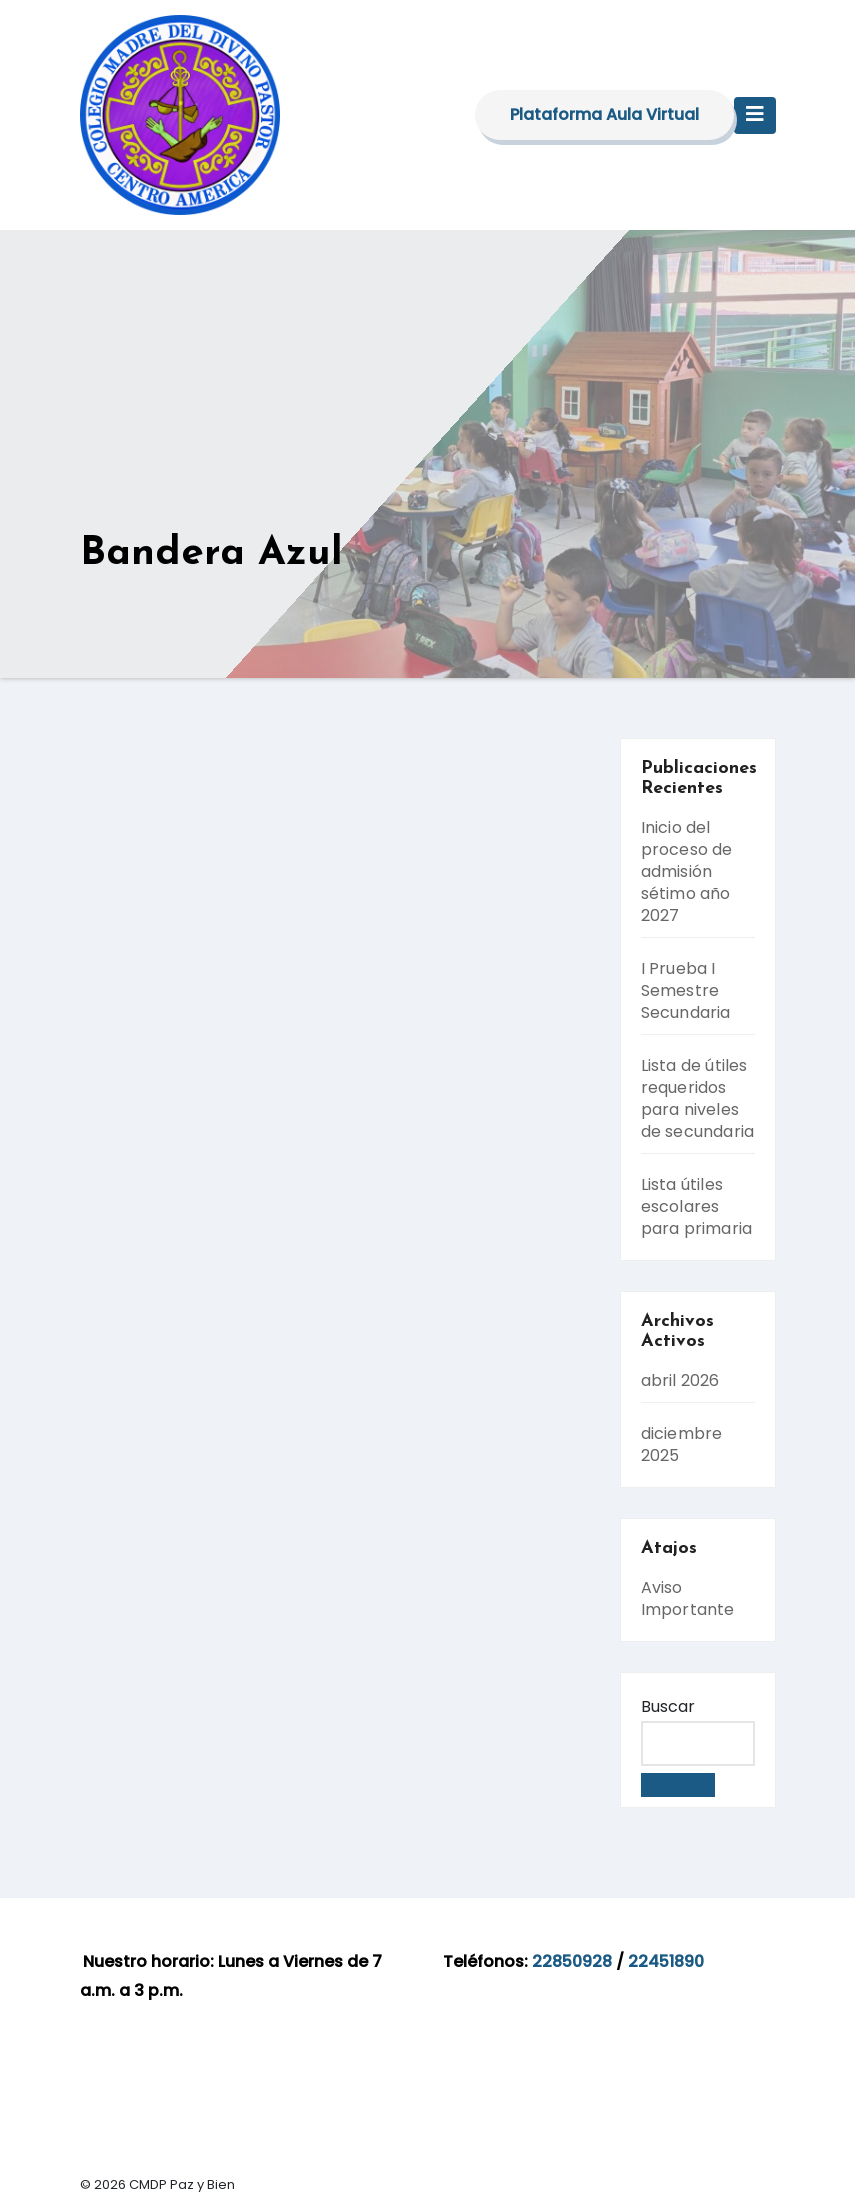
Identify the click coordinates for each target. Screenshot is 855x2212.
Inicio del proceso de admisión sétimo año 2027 (687, 871)
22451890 (666, 1961)
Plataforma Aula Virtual (604, 114)
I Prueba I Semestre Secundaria (686, 990)
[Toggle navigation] (755, 115)
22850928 (572, 1961)
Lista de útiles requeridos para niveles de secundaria (698, 1098)
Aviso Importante (688, 1598)
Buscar (668, 1706)
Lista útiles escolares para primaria (697, 1206)
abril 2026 (680, 1380)
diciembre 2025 (682, 1444)
